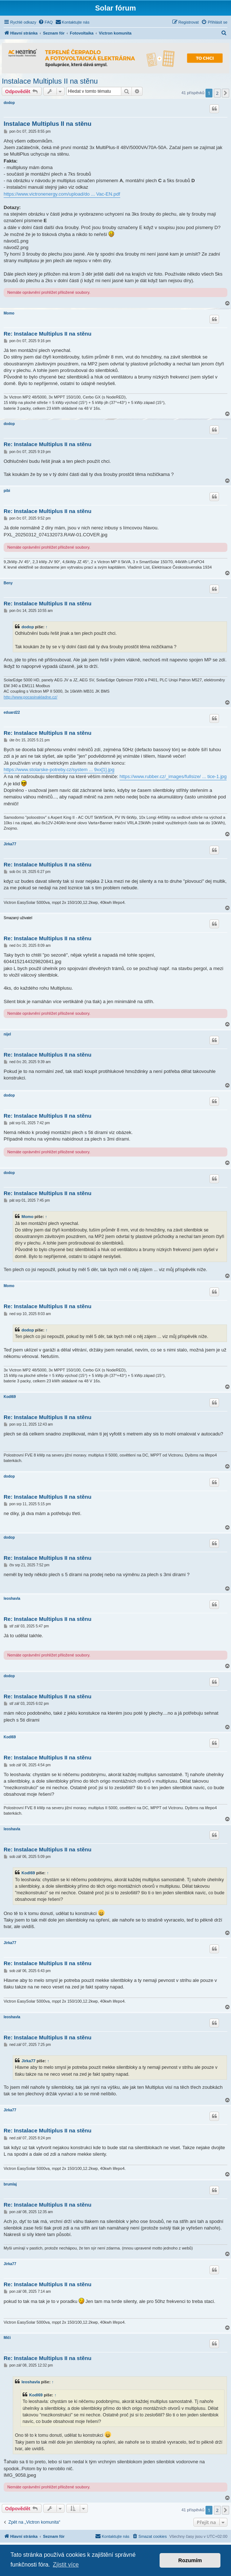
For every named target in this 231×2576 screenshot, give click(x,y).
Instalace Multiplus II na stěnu (50, 81)
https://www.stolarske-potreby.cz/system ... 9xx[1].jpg (59, 769)
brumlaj (10, 2184)
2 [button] (217, 93)
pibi (7, 491)
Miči (7, 2338)
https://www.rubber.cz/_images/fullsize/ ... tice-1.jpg (173, 776)
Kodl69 (10, 1397)
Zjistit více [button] (66, 2564)
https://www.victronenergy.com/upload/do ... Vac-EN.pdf (62, 194)
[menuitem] (45, 22)
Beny (8, 583)
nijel (7, 1034)
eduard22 (12, 712)
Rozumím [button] (190, 2560)
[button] (225, 93)
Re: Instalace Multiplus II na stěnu (47, 333)
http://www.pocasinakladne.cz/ (30, 697)
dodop (9, 103)
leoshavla (12, 1599)
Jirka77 (10, 844)
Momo (9, 313)
